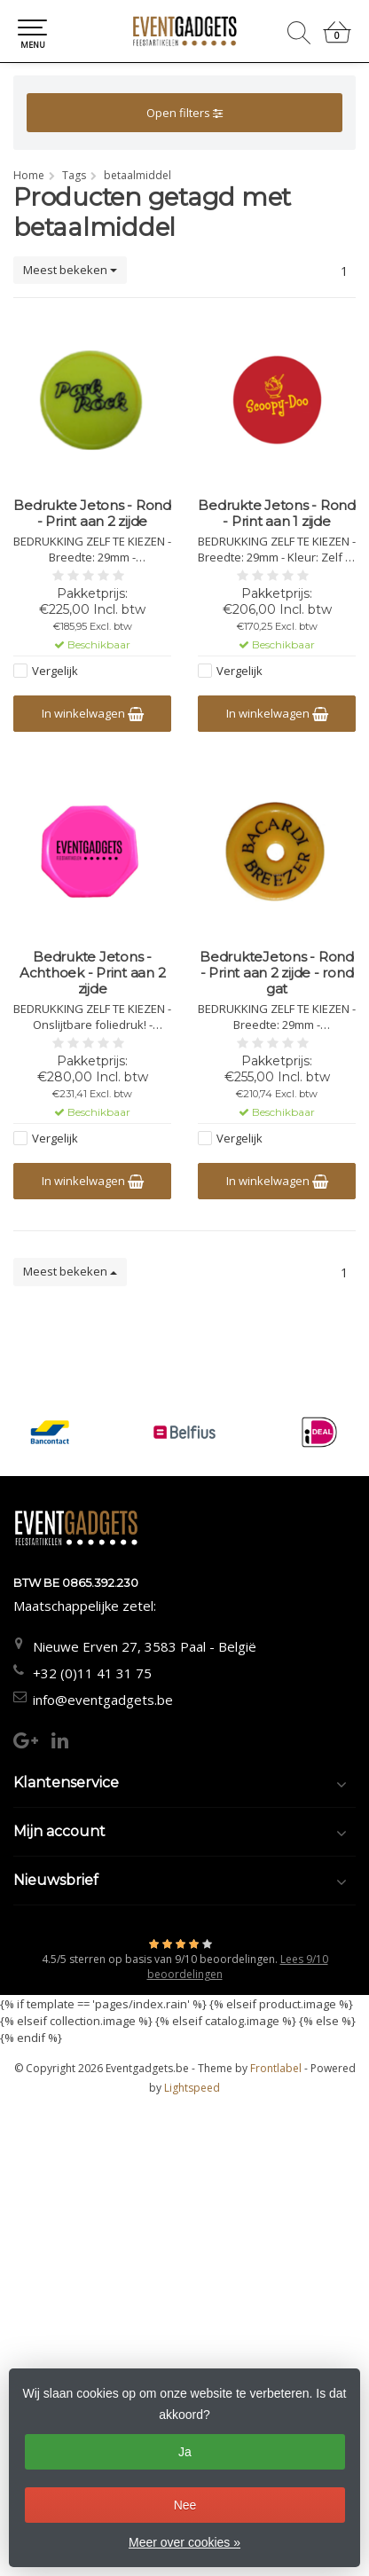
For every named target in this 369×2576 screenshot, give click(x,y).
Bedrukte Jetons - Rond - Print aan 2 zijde (92, 514)
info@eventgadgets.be (103, 1699)
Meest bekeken (70, 270)
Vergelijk (55, 671)
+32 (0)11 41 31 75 (92, 1673)
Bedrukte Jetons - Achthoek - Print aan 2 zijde (93, 973)
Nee (185, 2505)
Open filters (184, 113)
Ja (185, 2452)
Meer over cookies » (184, 2542)
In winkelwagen (93, 713)
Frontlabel (276, 2068)
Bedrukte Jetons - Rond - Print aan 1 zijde (277, 514)
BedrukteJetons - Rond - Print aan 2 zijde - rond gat (277, 973)
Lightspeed (192, 2087)
